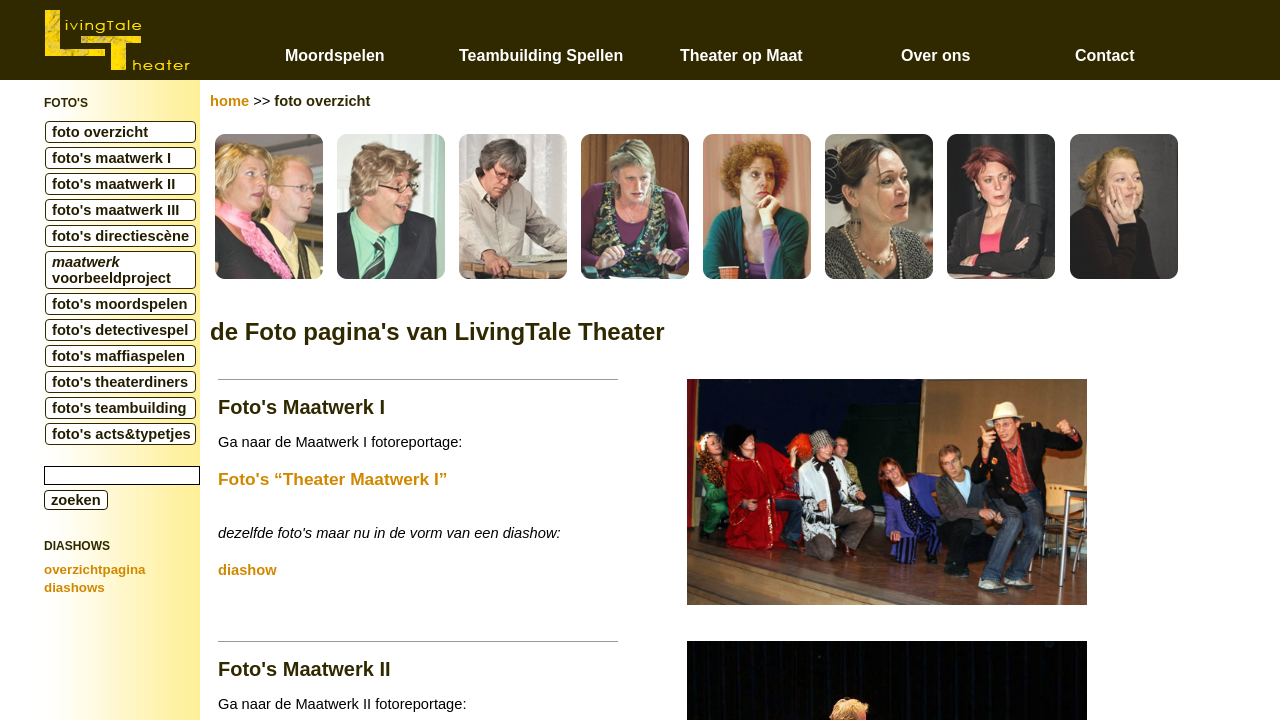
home (229, 101)
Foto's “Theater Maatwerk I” (332, 479)
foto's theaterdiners (120, 382)
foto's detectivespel (120, 330)
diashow (247, 570)
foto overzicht (100, 132)
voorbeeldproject (111, 270)
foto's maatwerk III (115, 210)
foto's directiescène (120, 236)
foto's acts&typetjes (121, 434)
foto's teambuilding (119, 408)
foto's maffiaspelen (118, 356)
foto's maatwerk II (113, 184)
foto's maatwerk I (111, 158)
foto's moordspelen (119, 304)
